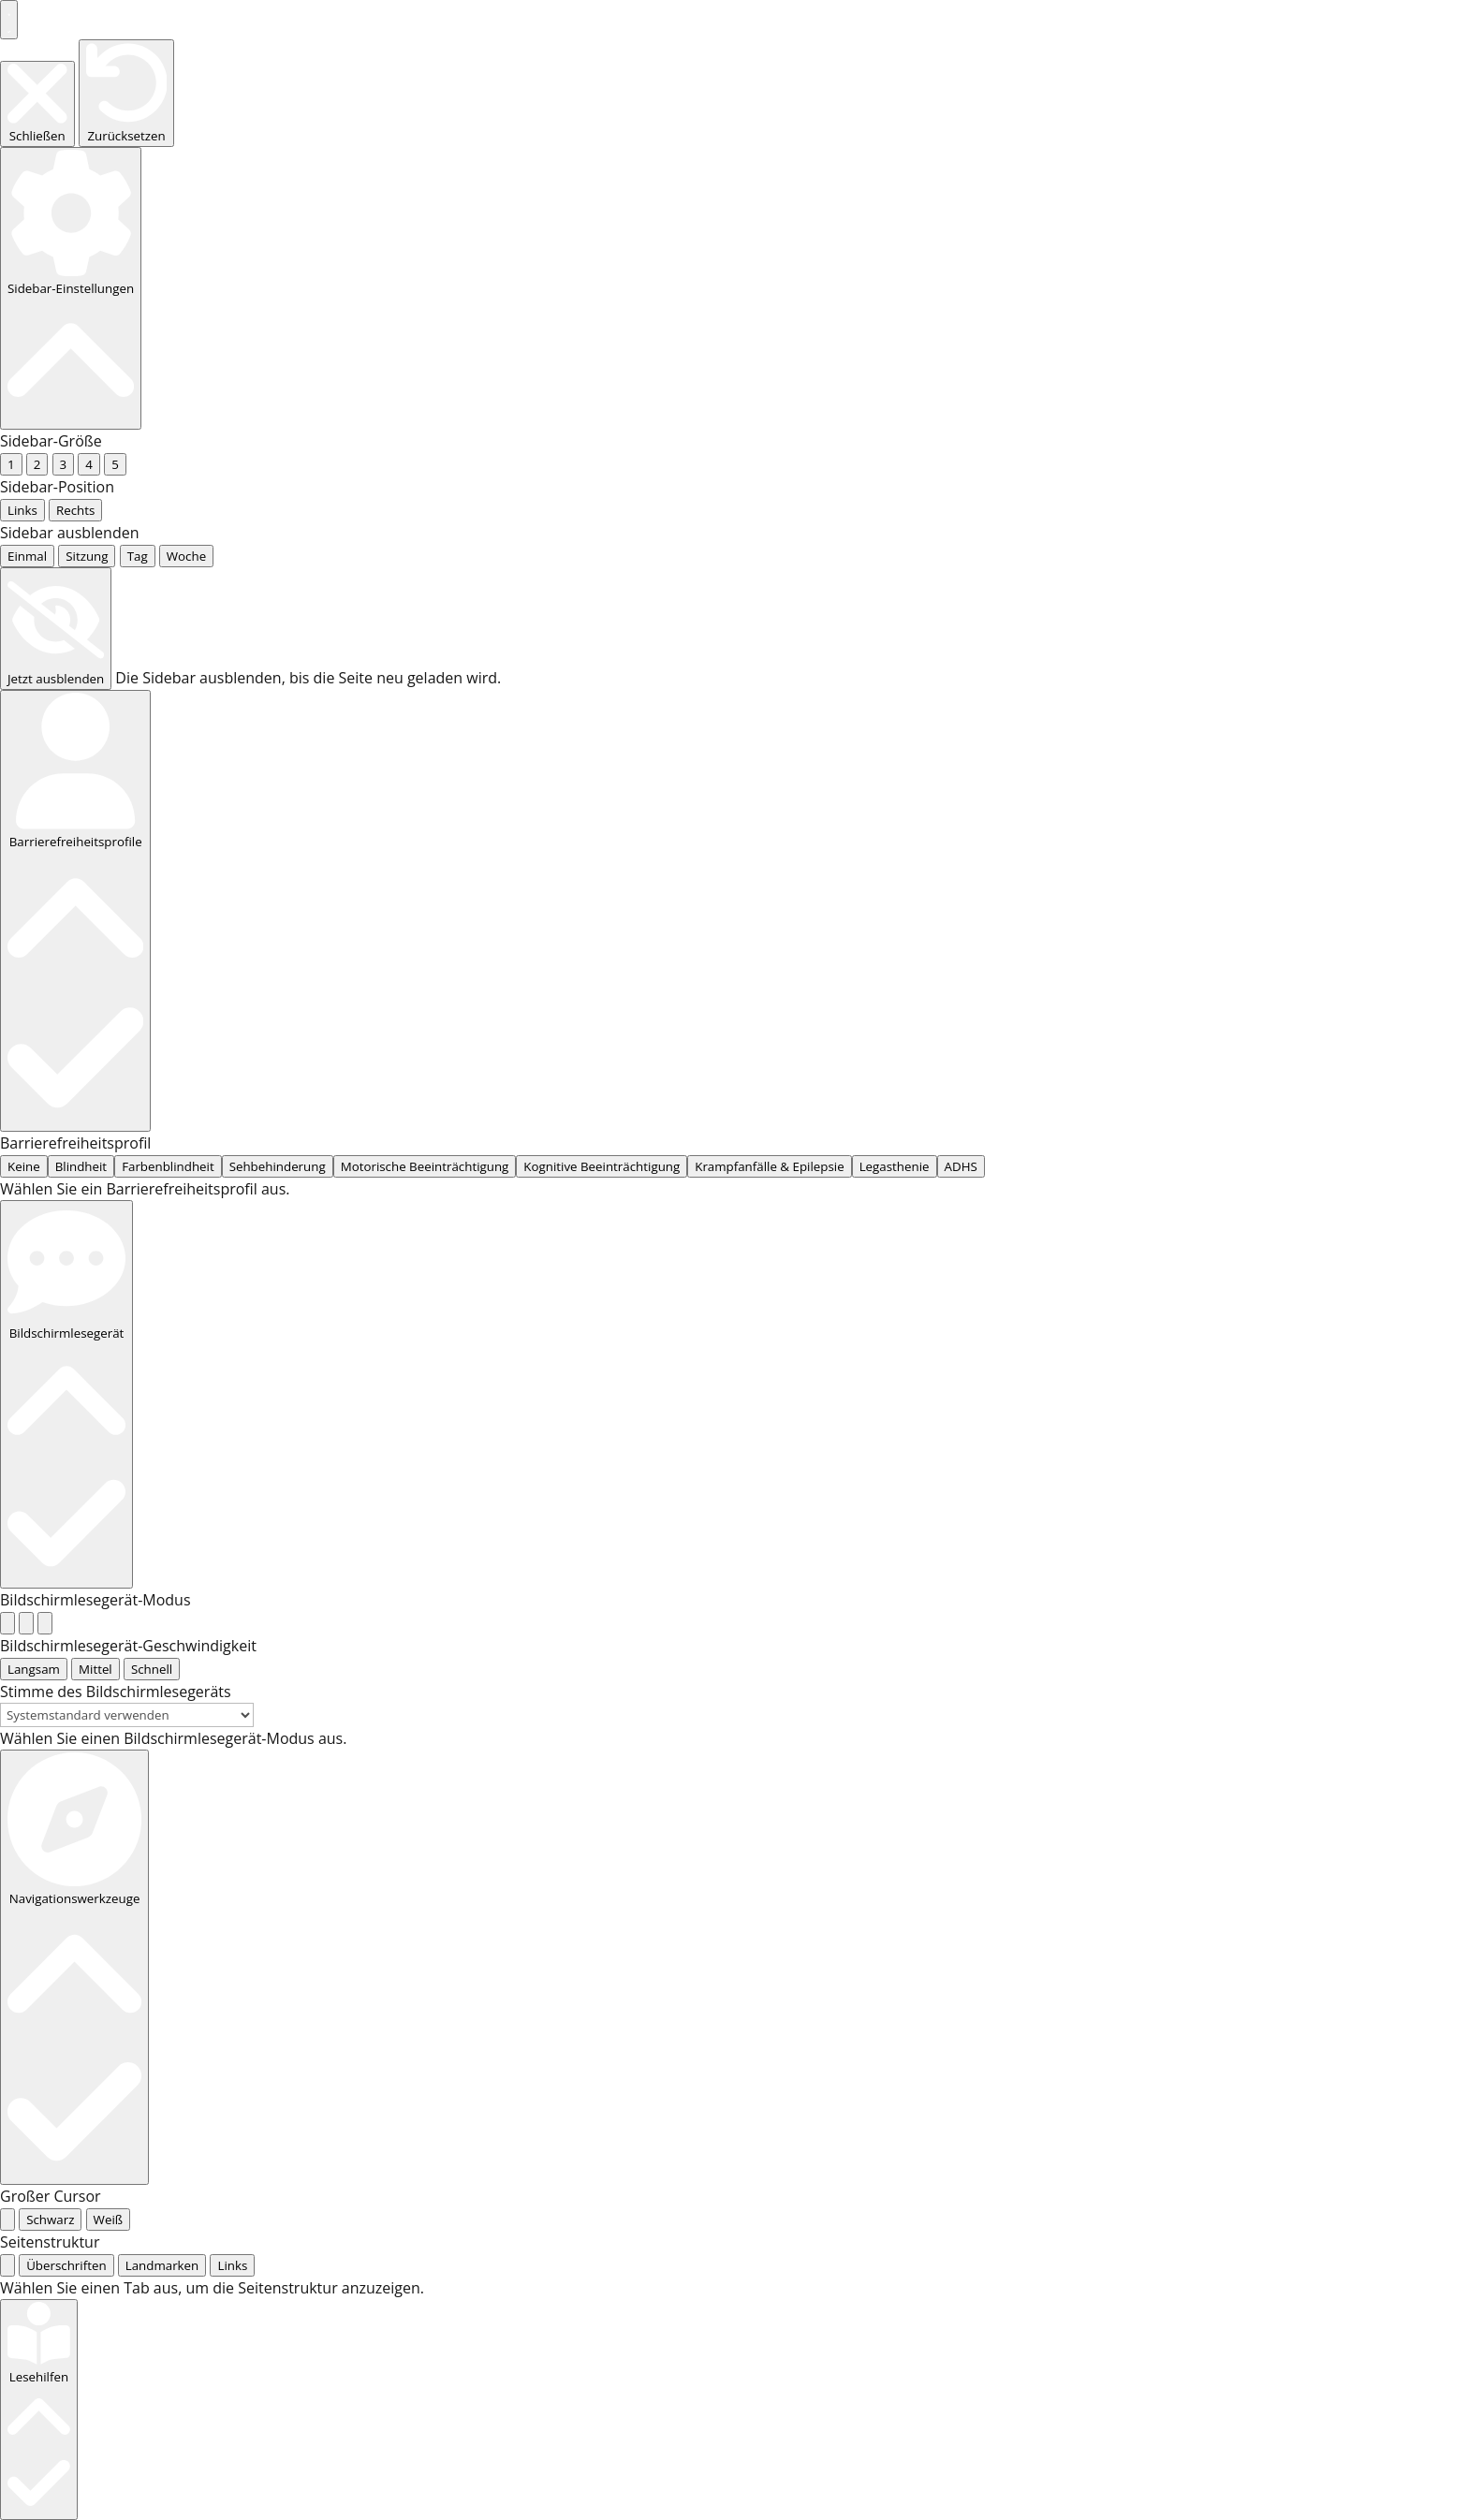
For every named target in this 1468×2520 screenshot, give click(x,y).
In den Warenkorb (327, 2070)
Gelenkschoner (1123, 2193)
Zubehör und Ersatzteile (624, 2148)
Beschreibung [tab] (296, 2200)
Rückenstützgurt (1333, 1698)
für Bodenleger (1123, 1923)
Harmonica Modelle (1139, 2223)
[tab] (7, 840)
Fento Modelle (1120, 2163)
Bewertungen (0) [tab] (305, 2249)
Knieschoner (854, 1698)
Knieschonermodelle (1128, 2141)
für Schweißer (1119, 2111)
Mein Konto (961, 1641)
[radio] (7, 560)
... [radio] (12, 169)
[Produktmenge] (256, 2021)
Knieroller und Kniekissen (1015, 1698)
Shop (326, 1815)
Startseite (261, 1815)
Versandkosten (430, 1938)
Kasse (1035, 1641)
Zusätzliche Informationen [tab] (339, 2225)
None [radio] (23, 419)
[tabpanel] (734, 863)
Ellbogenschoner (1192, 1698)
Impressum (1107, 1641)
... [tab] (31, 840)
